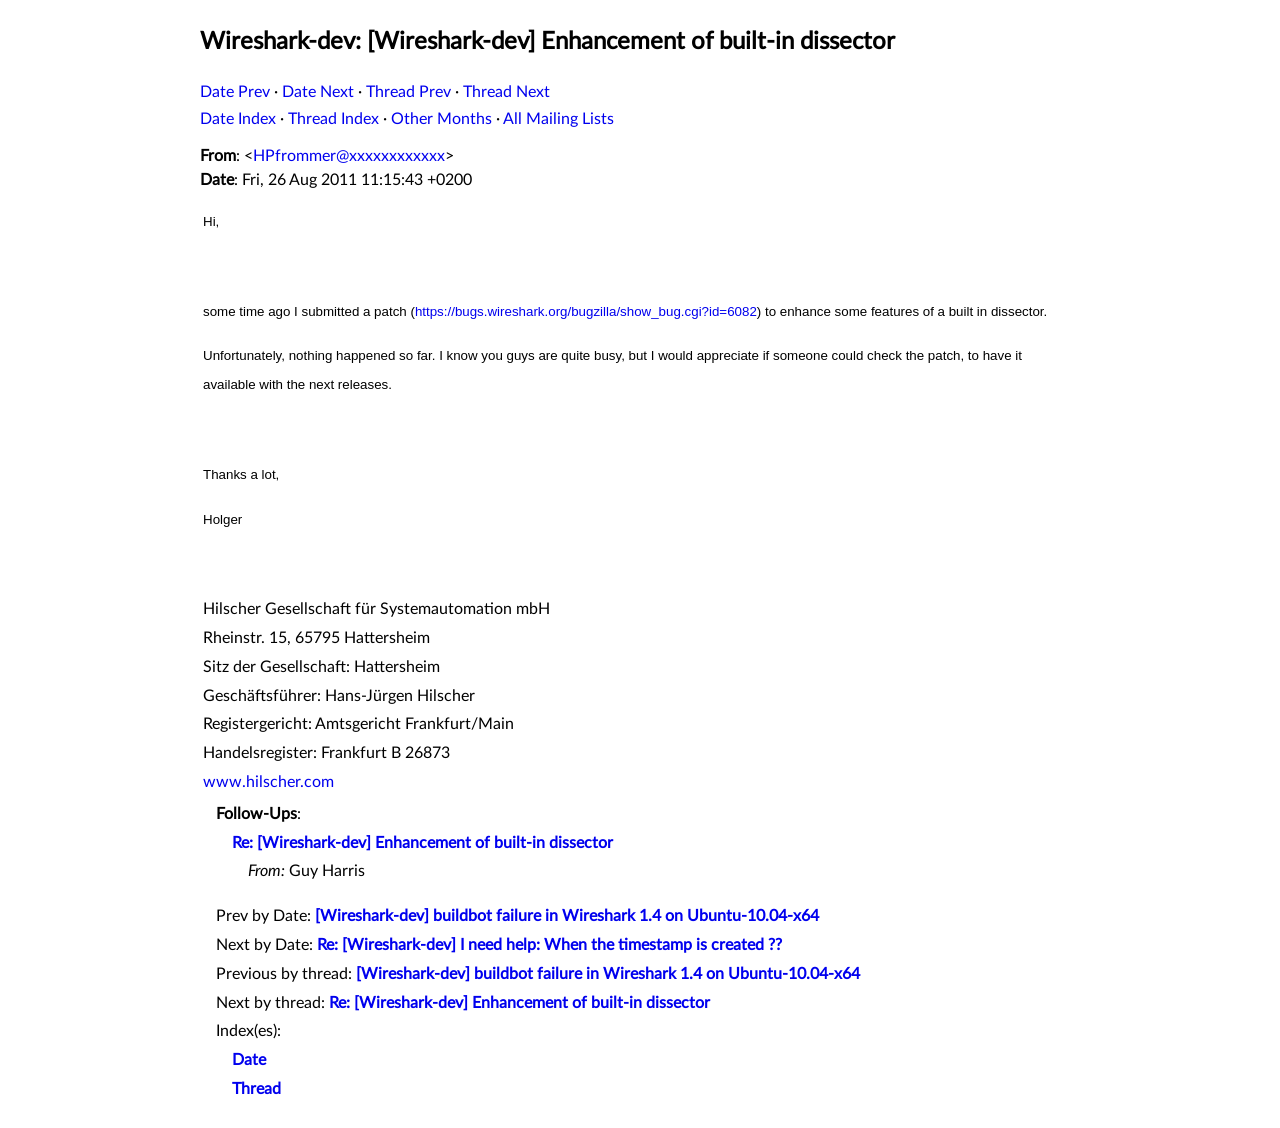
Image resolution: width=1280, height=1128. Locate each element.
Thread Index (333, 119)
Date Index (238, 119)
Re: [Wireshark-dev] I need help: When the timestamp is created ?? (549, 945)
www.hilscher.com (268, 782)
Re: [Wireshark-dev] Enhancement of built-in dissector (422, 843)
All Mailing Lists (558, 119)
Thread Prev (408, 92)
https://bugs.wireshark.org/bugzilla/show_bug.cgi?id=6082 (586, 311)
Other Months (441, 119)
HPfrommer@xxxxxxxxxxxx (349, 156)
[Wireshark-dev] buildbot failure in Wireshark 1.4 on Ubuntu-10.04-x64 (567, 916)
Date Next (318, 92)
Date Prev (235, 92)
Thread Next (506, 92)
